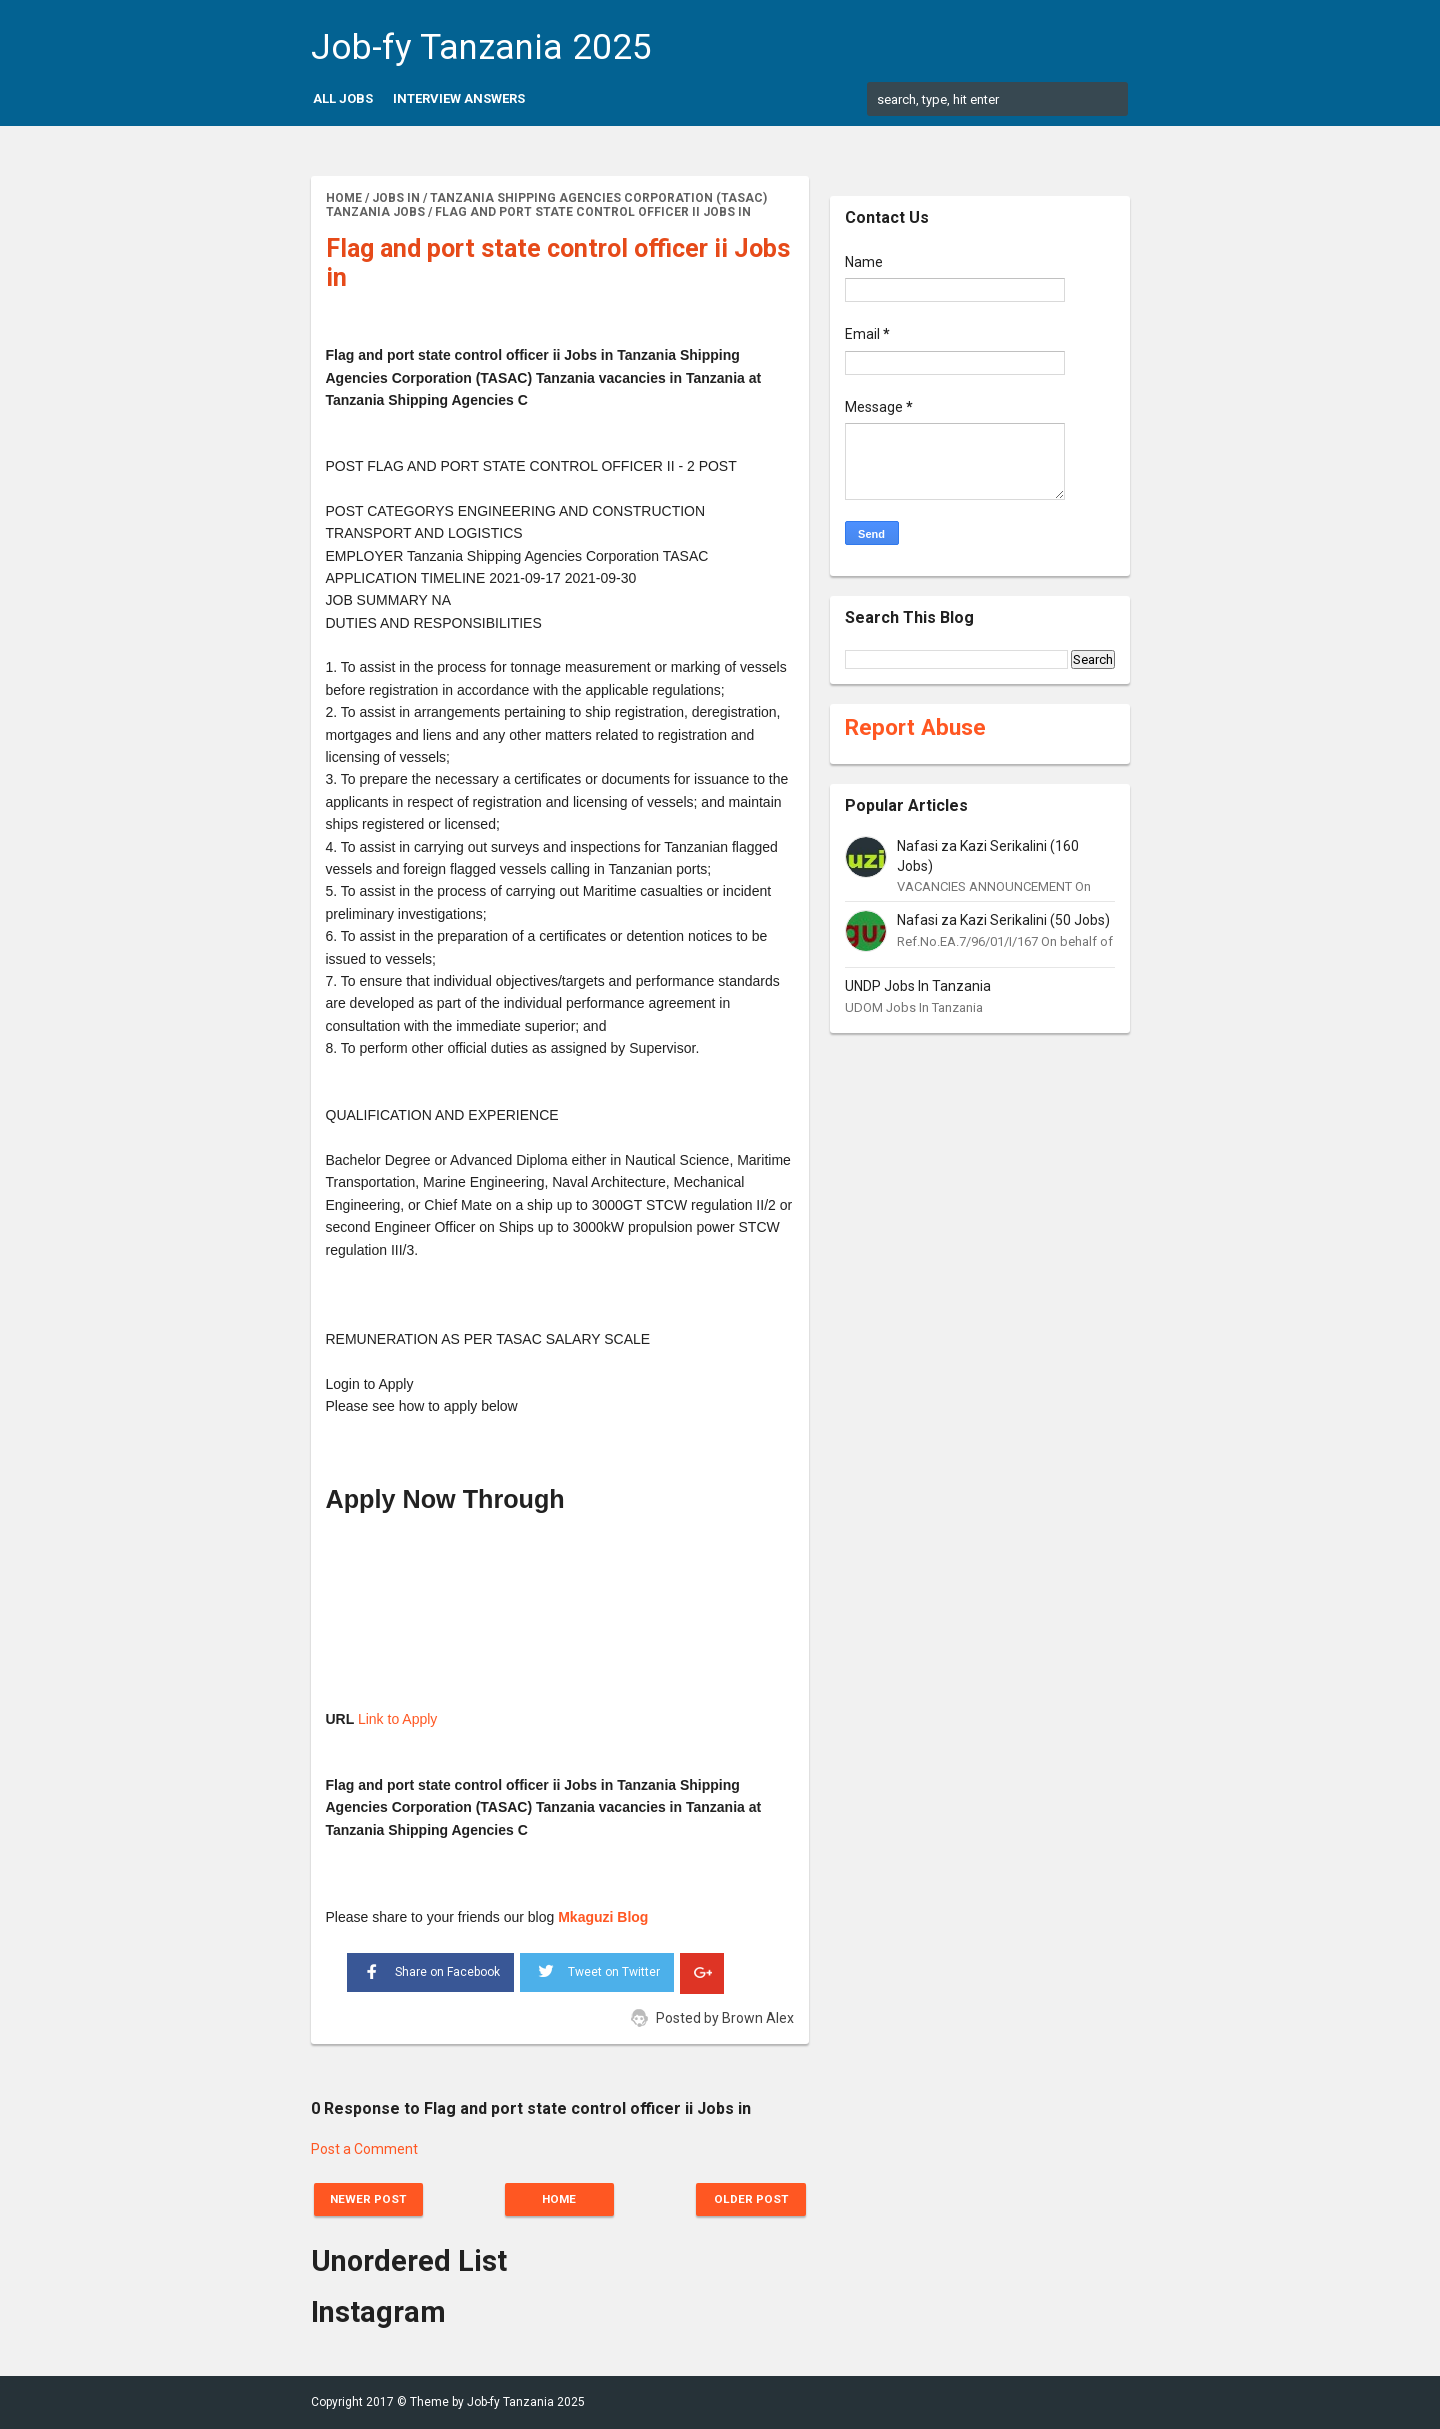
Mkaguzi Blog (603, 1917)
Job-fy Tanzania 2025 (481, 47)
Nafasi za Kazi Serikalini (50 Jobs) (1003, 920)
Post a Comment (364, 2149)
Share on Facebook (430, 1970)
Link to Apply (397, 1719)
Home (560, 2199)
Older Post (747, 2199)
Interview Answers (459, 98)
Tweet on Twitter (597, 1969)
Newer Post (372, 2199)
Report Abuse (915, 727)
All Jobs (343, 98)
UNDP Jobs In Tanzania (918, 986)
